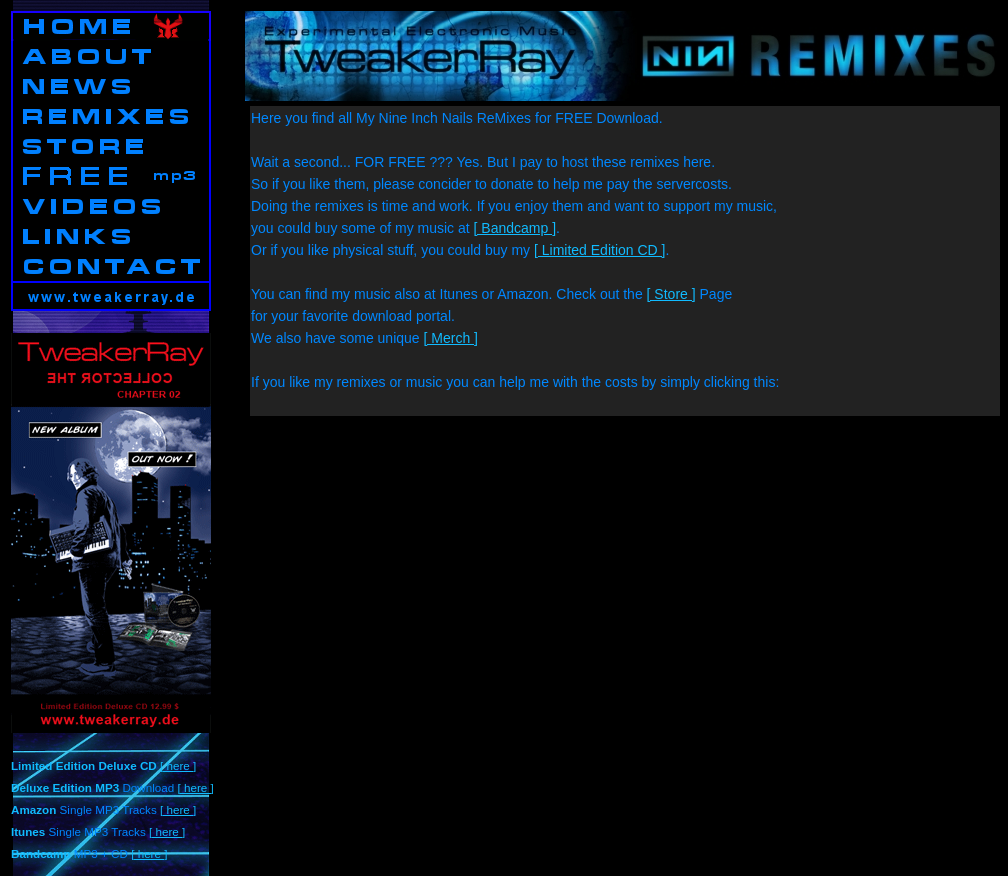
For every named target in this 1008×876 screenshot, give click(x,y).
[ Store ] (671, 294)
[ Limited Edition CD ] (600, 250)
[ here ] (178, 765)
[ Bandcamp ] (515, 228)
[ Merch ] (451, 338)
